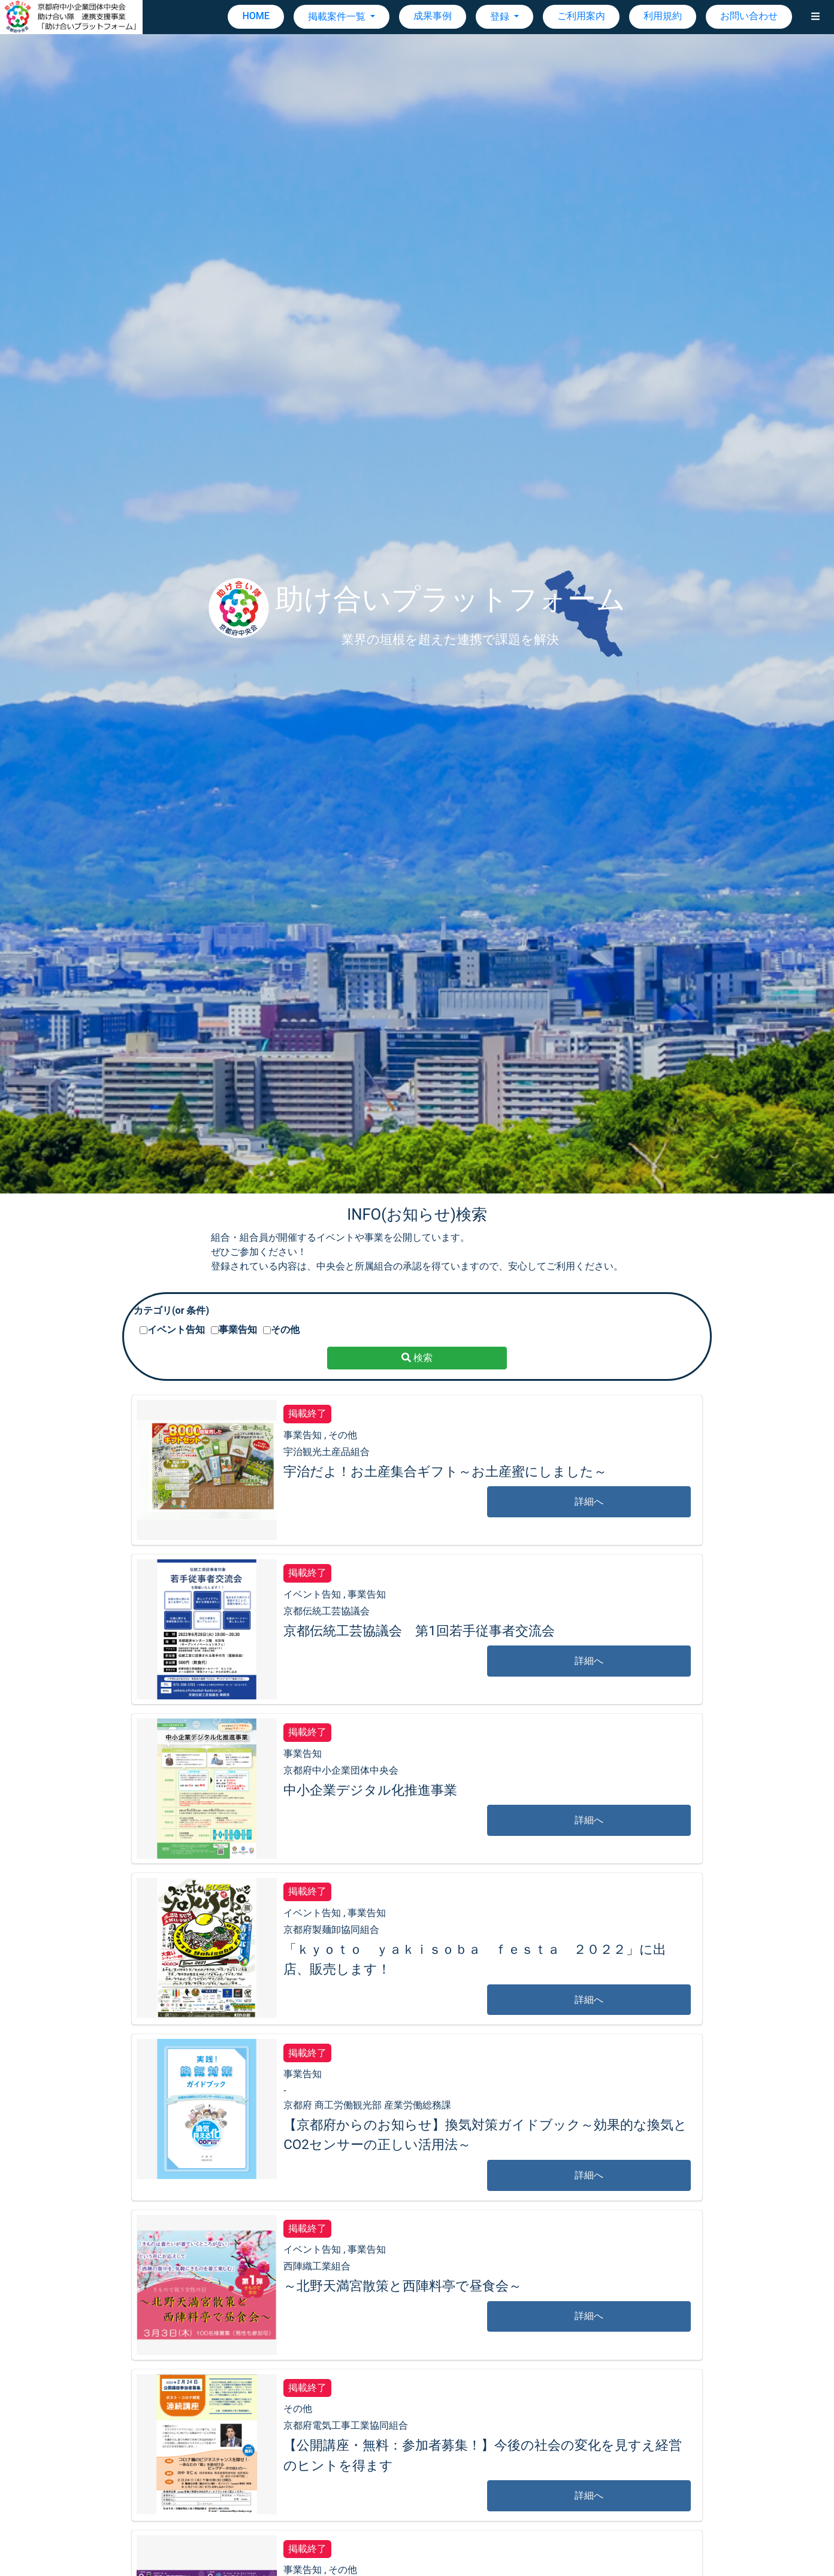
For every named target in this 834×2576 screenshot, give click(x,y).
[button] (815, 17)
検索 (417, 1357)
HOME (255, 16)
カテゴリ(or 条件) (171, 1310)
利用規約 (662, 16)
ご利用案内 (581, 16)
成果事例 (432, 16)
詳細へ (589, 1501)
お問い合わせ (749, 16)
